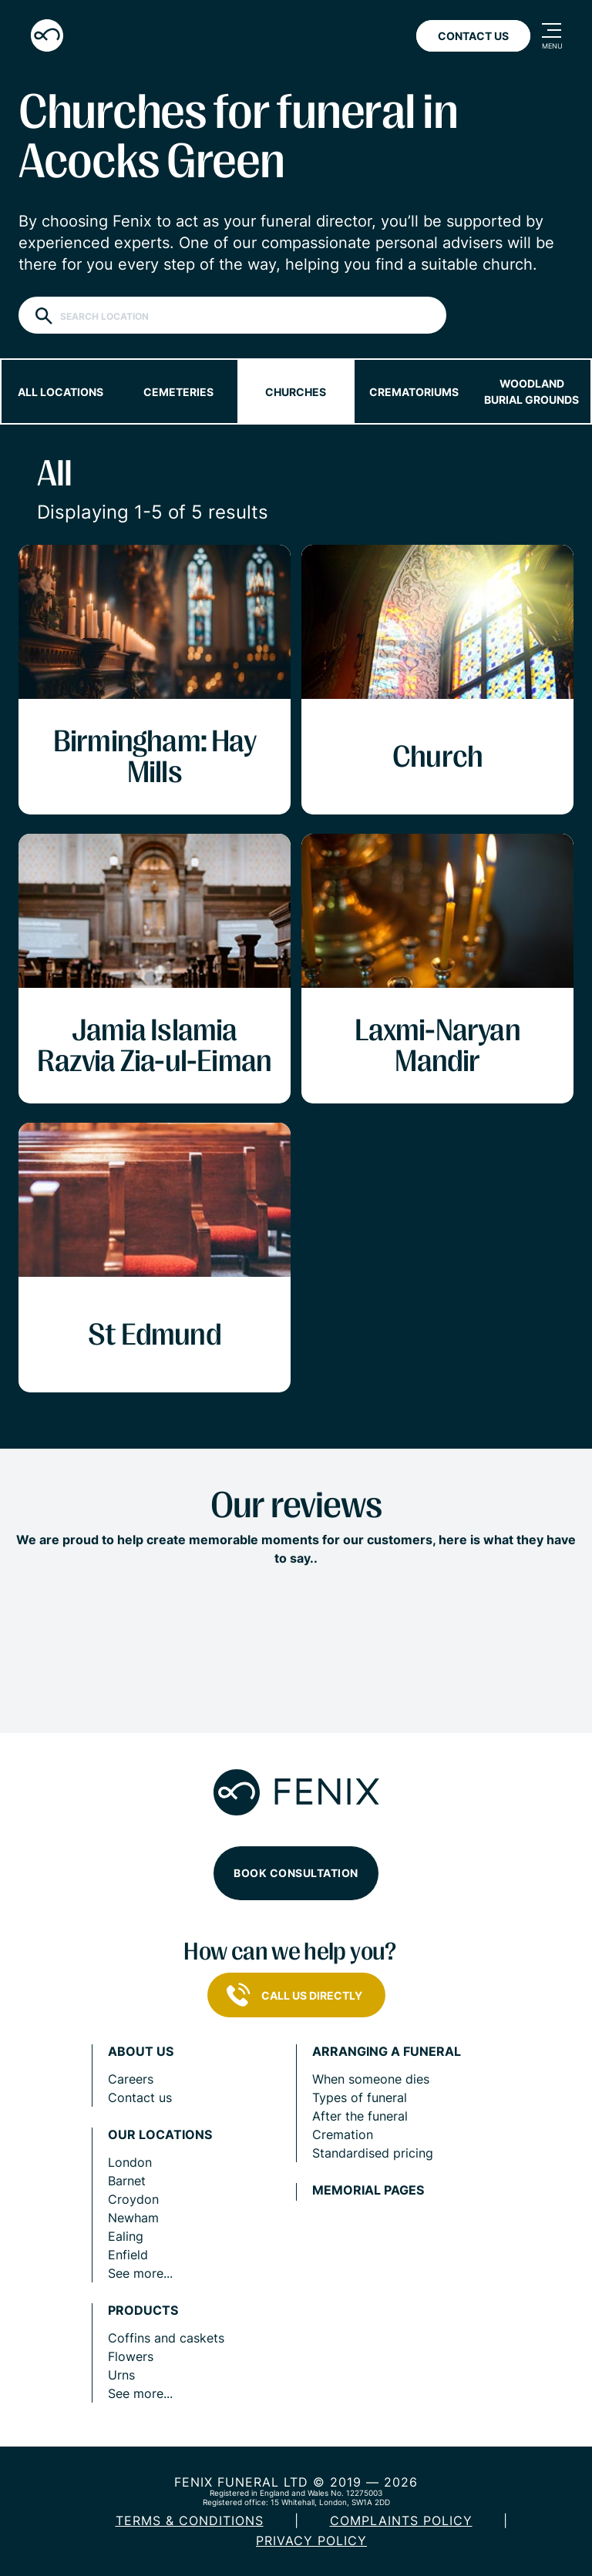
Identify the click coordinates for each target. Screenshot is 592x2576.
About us (140, 2051)
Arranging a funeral (386, 2051)
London (130, 2162)
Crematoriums (414, 391)
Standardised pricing (372, 2153)
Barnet (127, 2180)
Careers (130, 2079)
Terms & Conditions (190, 2520)
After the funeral (360, 2116)
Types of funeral (359, 2097)
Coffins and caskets (166, 2338)
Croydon (133, 2199)
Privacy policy (311, 2540)
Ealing (125, 2236)
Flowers (130, 2356)
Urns (121, 2375)
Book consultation (296, 1872)
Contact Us (473, 35)
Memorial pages (368, 2190)
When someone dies (370, 2079)
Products (143, 2310)
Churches (295, 391)
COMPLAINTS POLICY (401, 2520)
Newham (133, 2217)
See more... (140, 2273)
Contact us (140, 2097)
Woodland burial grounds (531, 391)
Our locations (160, 2135)
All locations (60, 391)
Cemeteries (178, 391)
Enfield (128, 2254)
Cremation (342, 2134)
